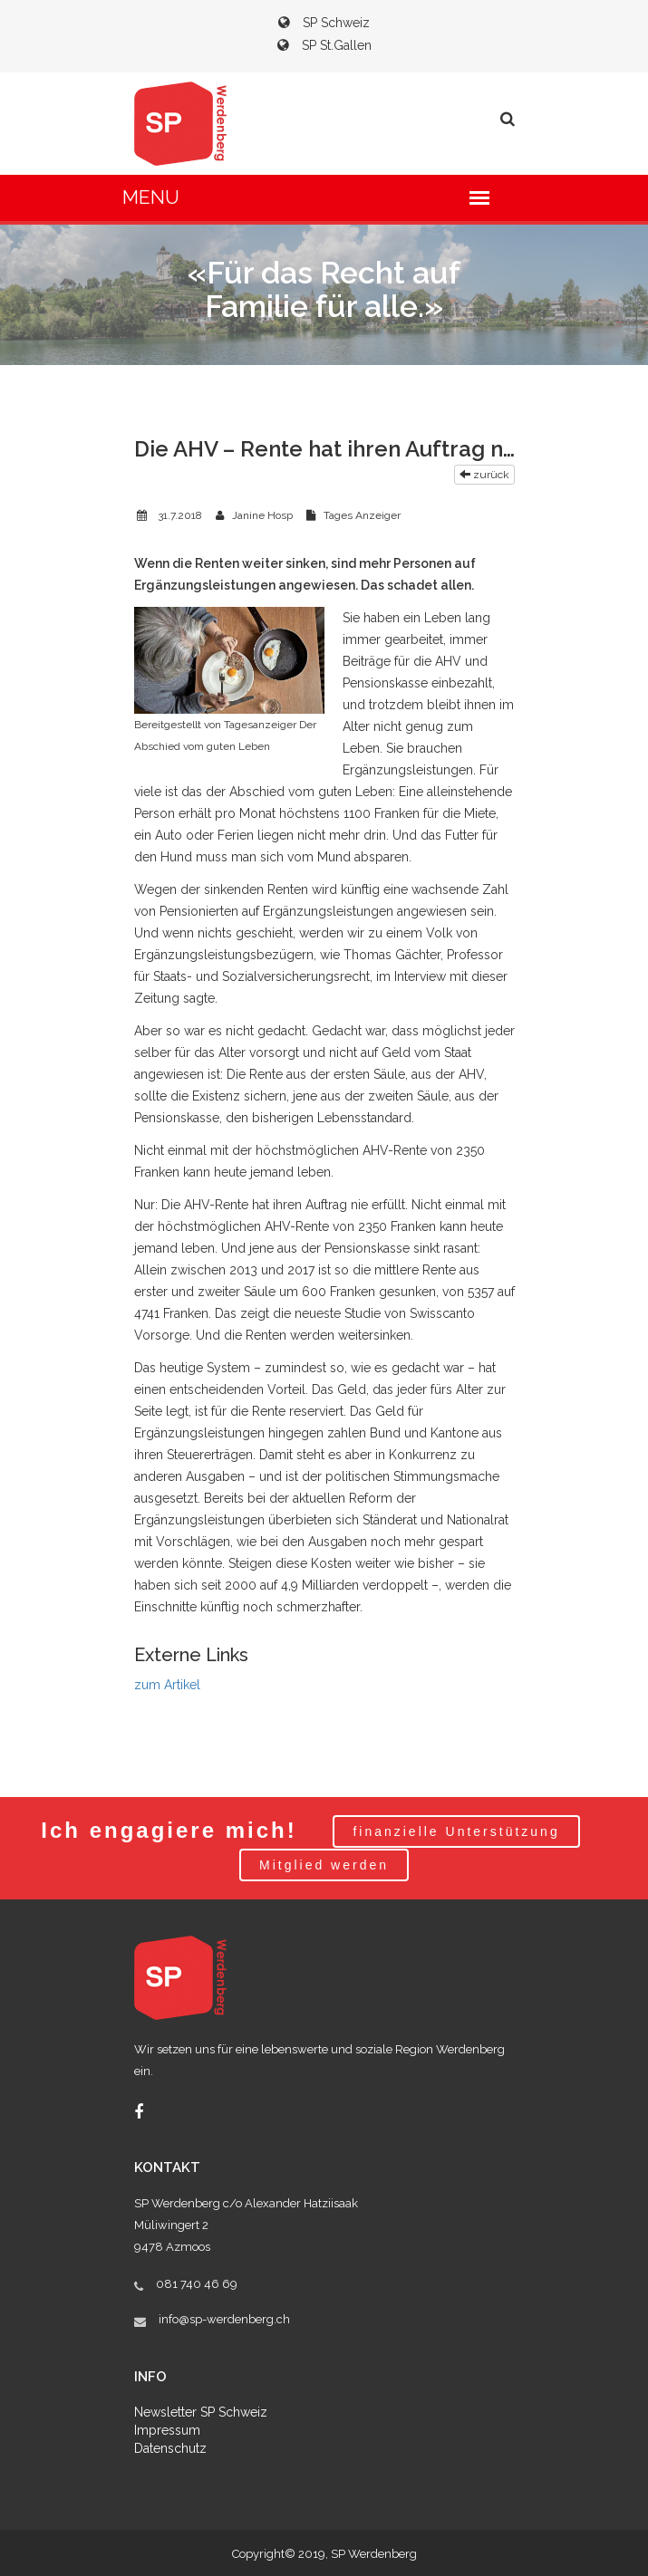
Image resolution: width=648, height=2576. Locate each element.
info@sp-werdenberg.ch (224, 2319)
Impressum (167, 2430)
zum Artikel (167, 1684)
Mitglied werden (324, 1865)
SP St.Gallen (324, 45)
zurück (484, 474)
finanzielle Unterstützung (456, 1831)
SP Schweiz (324, 22)
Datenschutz (170, 2448)
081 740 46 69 (196, 2284)
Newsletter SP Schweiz (200, 2412)
